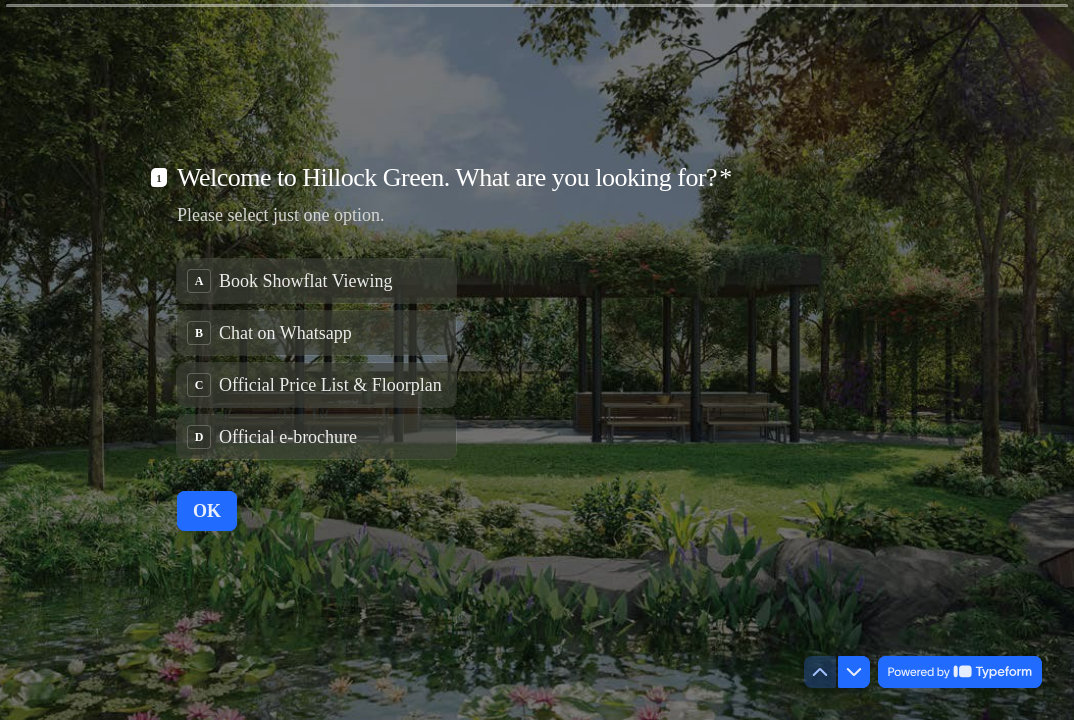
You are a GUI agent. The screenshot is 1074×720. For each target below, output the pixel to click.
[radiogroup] (316, 359)
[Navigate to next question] (854, 672)
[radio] (316, 281)
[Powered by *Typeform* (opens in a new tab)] (960, 672)
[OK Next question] (207, 511)
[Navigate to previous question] (820, 672)
